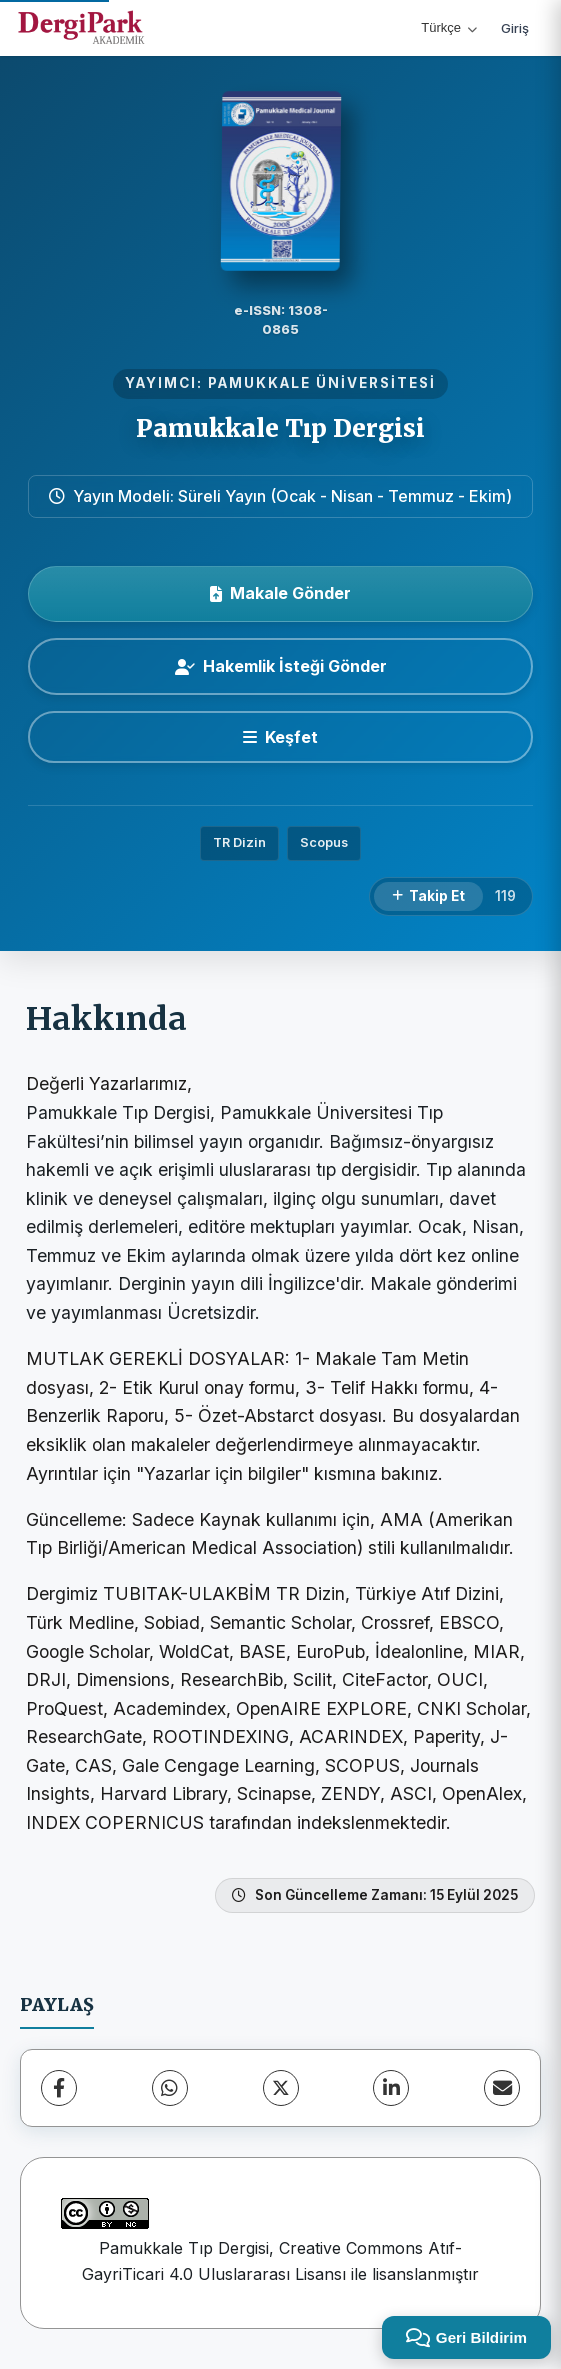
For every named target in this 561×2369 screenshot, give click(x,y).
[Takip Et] (428, 897)
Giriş (515, 28)
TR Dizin (239, 842)
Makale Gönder (280, 593)
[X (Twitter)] (281, 2088)
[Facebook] (59, 2088)
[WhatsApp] (170, 2088)
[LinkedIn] (391, 2088)
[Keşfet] (280, 737)
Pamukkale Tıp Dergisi (280, 428)
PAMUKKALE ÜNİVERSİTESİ (322, 383)
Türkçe (449, 27)
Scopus (324, 842)
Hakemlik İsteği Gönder (281, 666)
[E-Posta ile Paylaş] (502, 2088)
